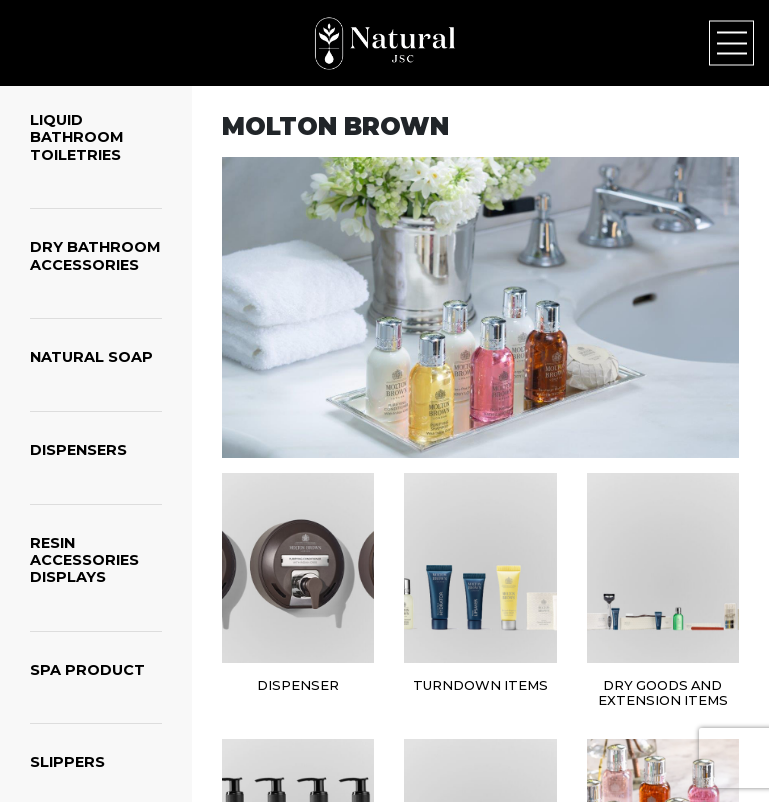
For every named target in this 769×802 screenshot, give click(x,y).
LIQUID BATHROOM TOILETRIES (77, 137)
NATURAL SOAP (91, 357)
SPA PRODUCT (87, 670)
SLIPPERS (67, 762)
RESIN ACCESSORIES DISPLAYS (84, 560)
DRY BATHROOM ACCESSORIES (95, 255)
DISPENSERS (78, 450)
